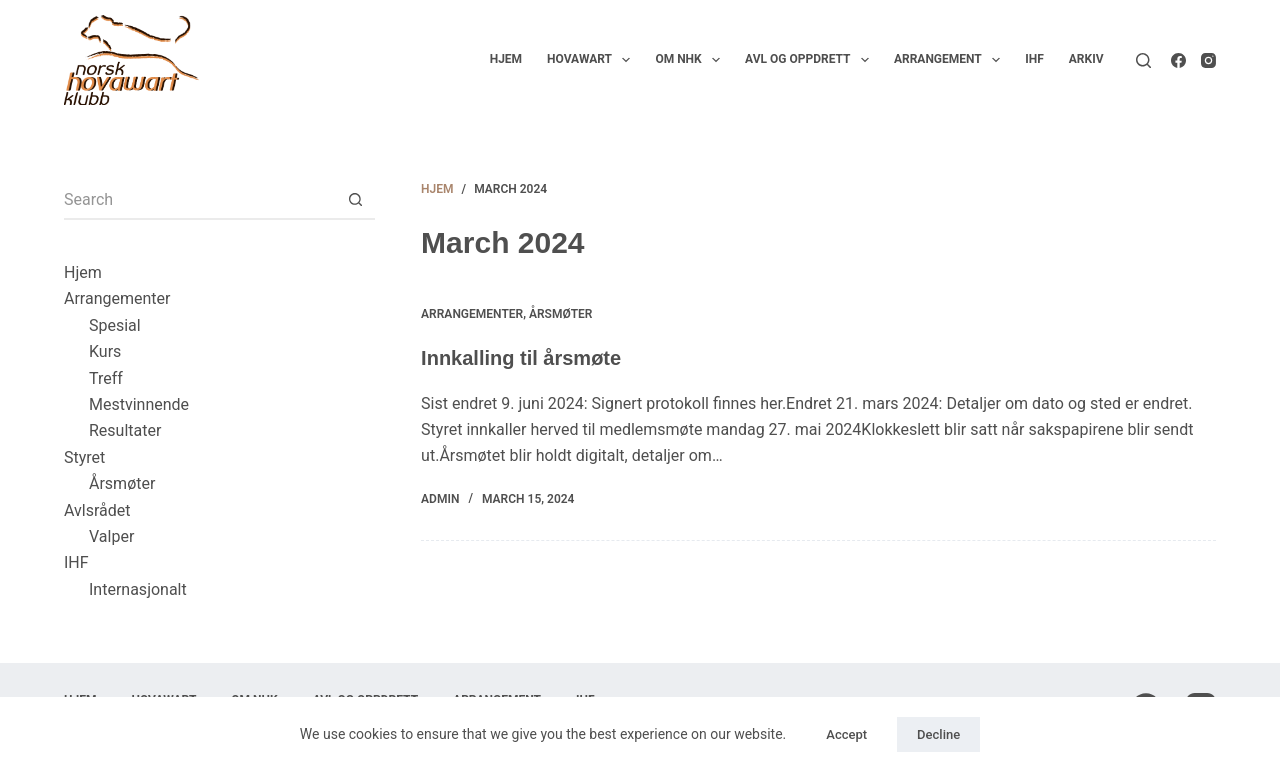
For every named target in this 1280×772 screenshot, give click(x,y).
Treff (106, 378)
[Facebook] (1178, 60)
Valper (111, 536)
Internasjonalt (138, 589)
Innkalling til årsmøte (521, 358)
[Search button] (355, 200)
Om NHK (691, 60)
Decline (938, 734)
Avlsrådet (97, 510)
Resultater (125, 430)
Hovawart (592, 60)
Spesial (115, 325)
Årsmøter (561, 314)
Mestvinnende (139, 404)
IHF (1034, 59)
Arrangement (951, 60)
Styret (84, 457)
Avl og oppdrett (811, 60)
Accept (846, 734)
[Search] (1143, 60)
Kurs (105, 351)
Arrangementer (472, 314)
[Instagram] (1208, 60)
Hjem (506, 59)
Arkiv (1086, 59)
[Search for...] (199, 200)
